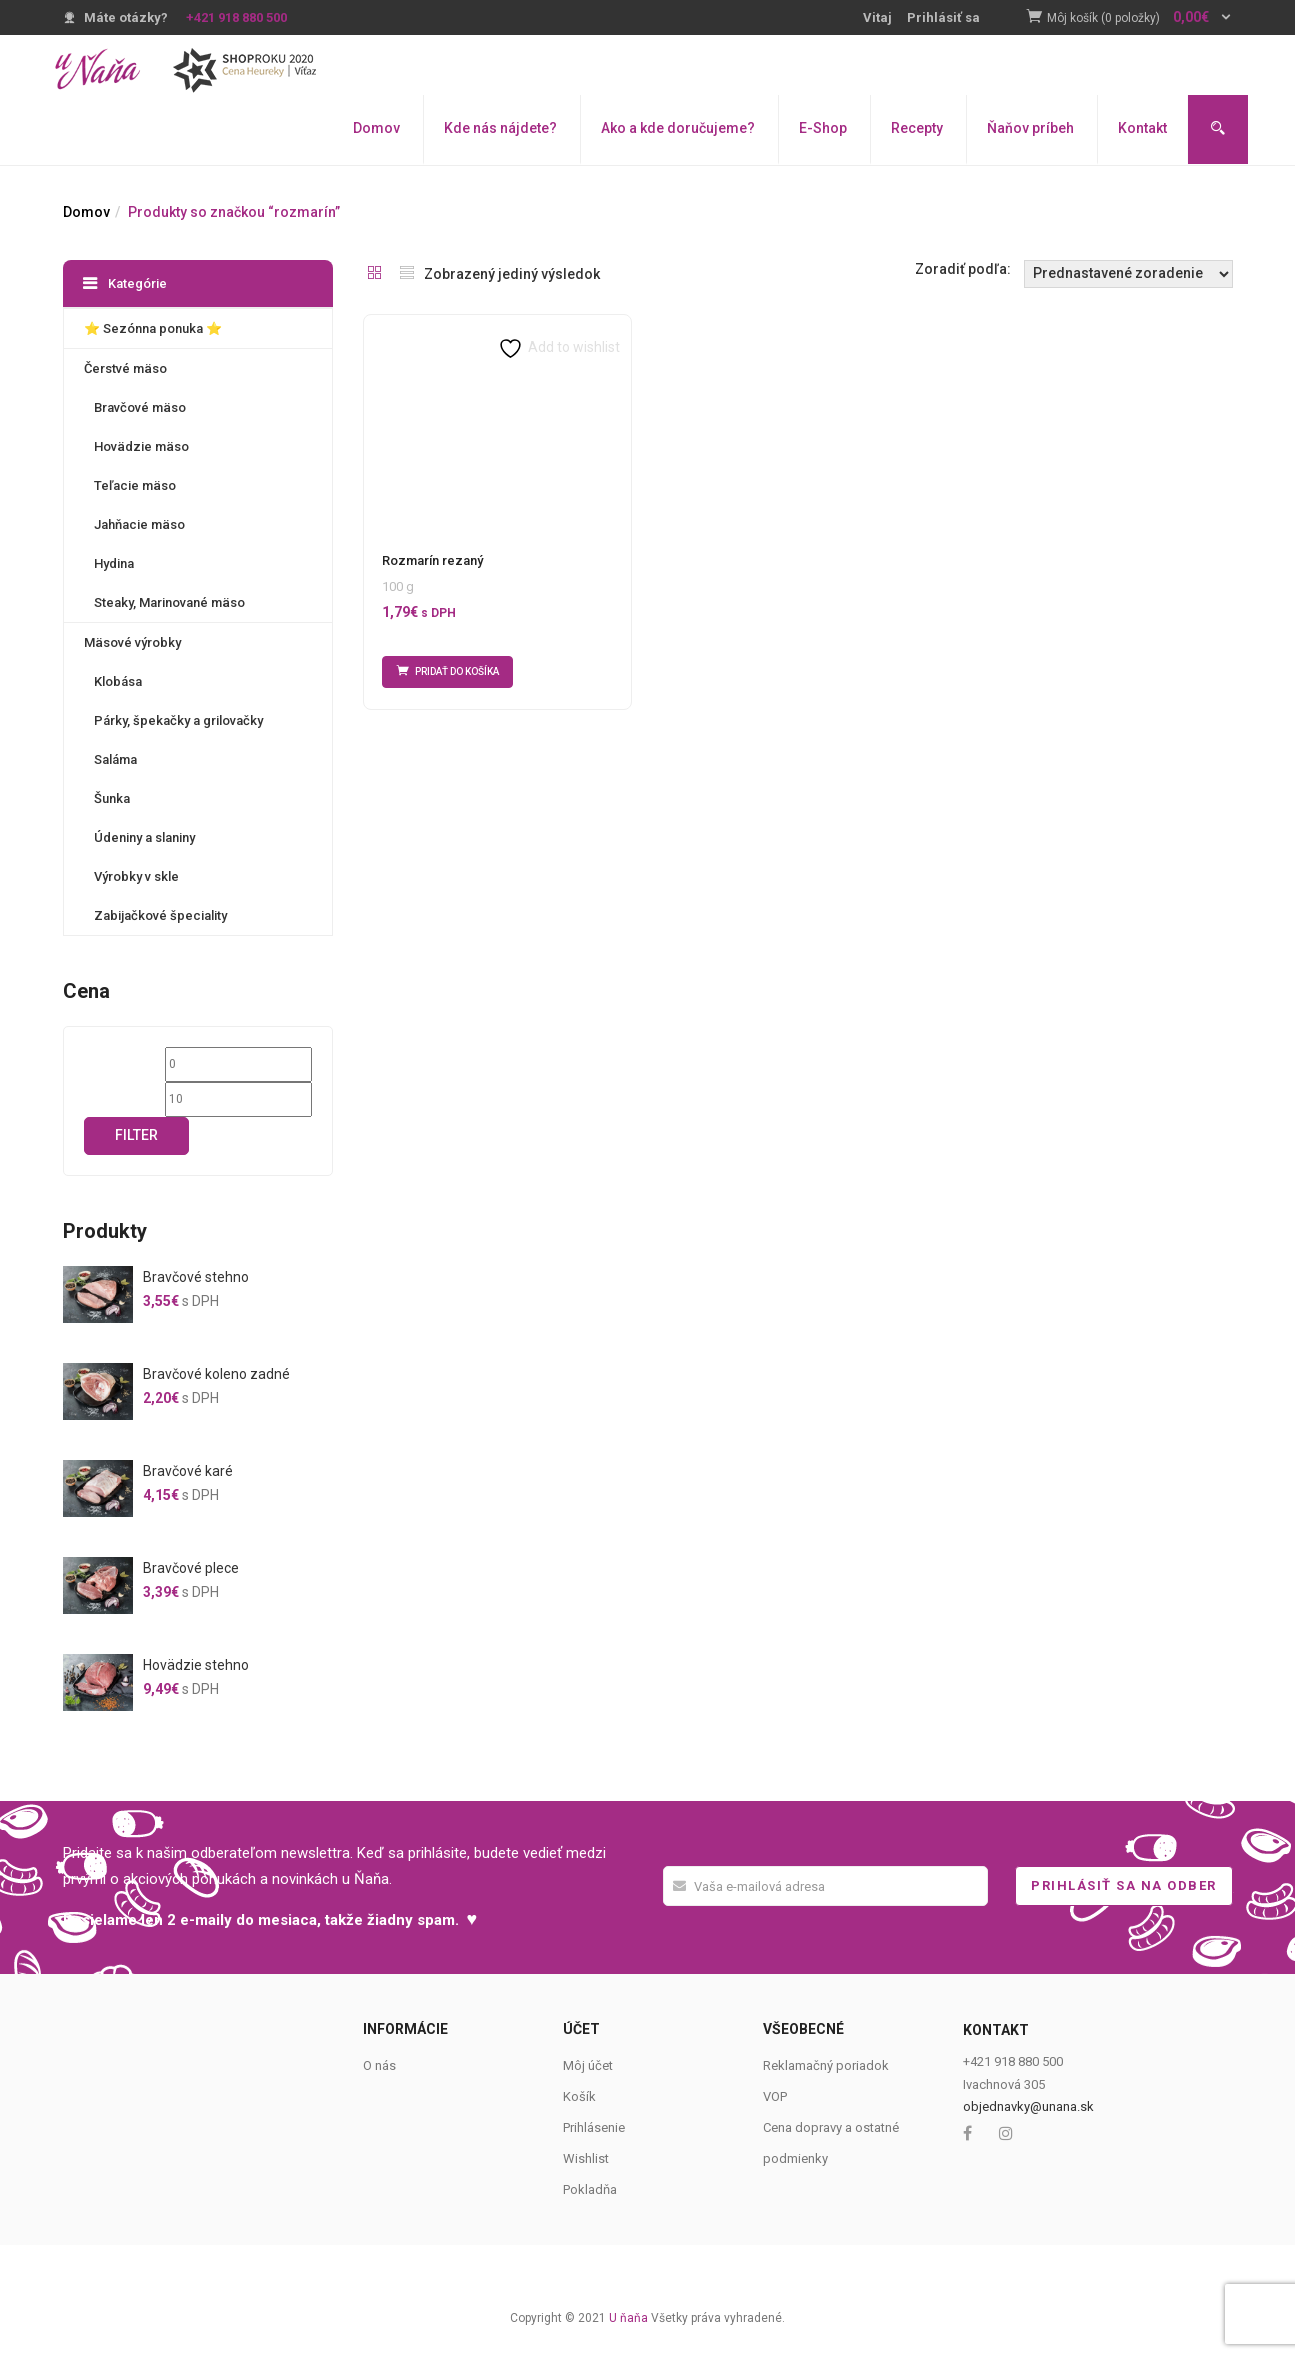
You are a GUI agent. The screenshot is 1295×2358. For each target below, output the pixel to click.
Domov (376, 128)
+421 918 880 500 (236, 17)
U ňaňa (628, 2318)
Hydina (114, 563)
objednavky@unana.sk (1028, 2106)
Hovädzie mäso (141, 446)
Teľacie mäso (135, 485)
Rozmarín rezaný (432, 560)
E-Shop (823, 128)
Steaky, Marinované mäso (169, 602)
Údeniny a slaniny (144, 837)
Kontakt (1142, 128)
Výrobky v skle (136, 876)
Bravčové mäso (140, 407)
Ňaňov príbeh (1030, 128)
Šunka (112, 798)
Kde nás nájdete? (500, 128)
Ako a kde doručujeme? (678, 128)
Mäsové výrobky (132, 642)
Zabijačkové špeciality (160, 915)
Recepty (917, 128)
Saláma (115, 759)
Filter (136, 1135)
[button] (1140, 18)
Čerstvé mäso (125, 368)
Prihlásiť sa (943, 17)
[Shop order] (1128, 274)
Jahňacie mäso (139, 524)
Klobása (118, 681)
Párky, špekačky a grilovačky (178, 720)
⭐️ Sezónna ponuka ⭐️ (153, 328)
